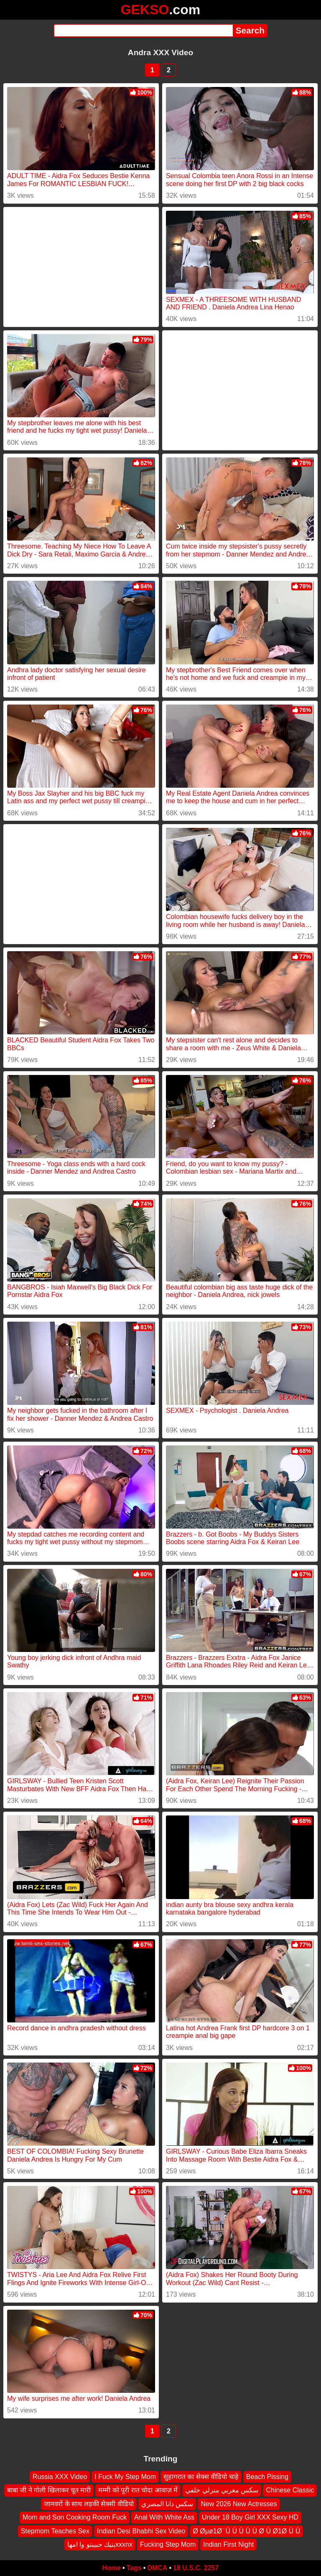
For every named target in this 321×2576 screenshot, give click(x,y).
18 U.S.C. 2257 (196, 2567)
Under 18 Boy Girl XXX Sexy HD (250, 2517)
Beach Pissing (267, 2476)
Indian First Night (228, 2544)
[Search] (143, 30)
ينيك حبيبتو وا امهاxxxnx (99, 2544)
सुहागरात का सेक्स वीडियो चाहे (201, 2476)
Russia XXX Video (60, 2476)
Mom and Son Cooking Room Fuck (75, 2517)
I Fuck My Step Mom (125, 2476)
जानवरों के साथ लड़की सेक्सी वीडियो (88, 2503)
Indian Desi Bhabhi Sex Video (141, 2530)
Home (111, 2567)
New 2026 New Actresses (239, 2503)
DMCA (157, 2567)
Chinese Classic (290, 2490)
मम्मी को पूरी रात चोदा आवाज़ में (138, 2490)
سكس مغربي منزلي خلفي (221, 2490)
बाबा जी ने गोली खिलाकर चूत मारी (49, 2490)
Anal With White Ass (164, 2517)
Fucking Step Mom (168, 2544)
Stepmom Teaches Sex (55, 2530)
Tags (134, 2567)
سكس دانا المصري (167, 2503)
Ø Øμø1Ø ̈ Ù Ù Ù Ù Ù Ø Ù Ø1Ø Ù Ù (246, 2530)
